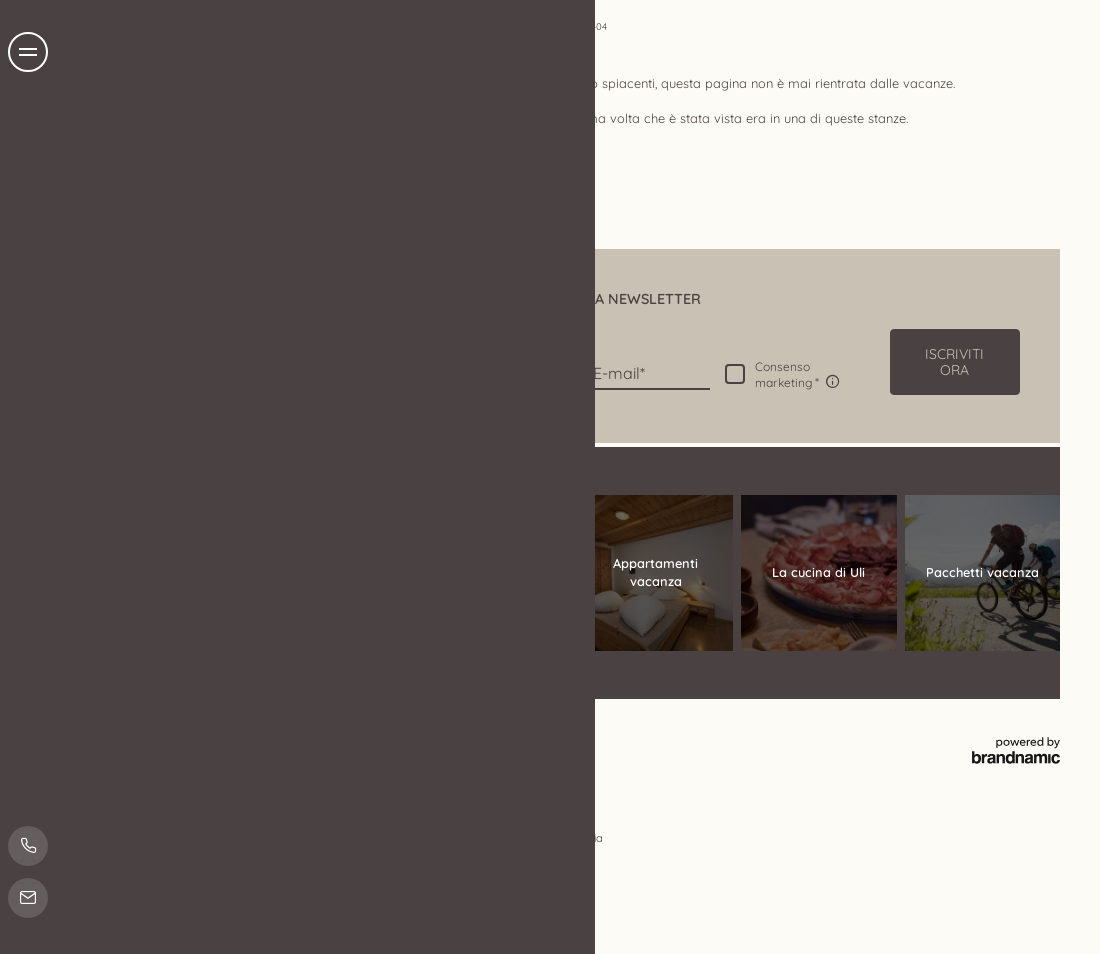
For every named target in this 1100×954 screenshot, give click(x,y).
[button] (955, 362)
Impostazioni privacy (330, 730)
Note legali (163, 730)
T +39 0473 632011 (232, 632)
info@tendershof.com (242, 652)
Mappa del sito (429, 730)
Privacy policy (234, 730)
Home (564, 26)
